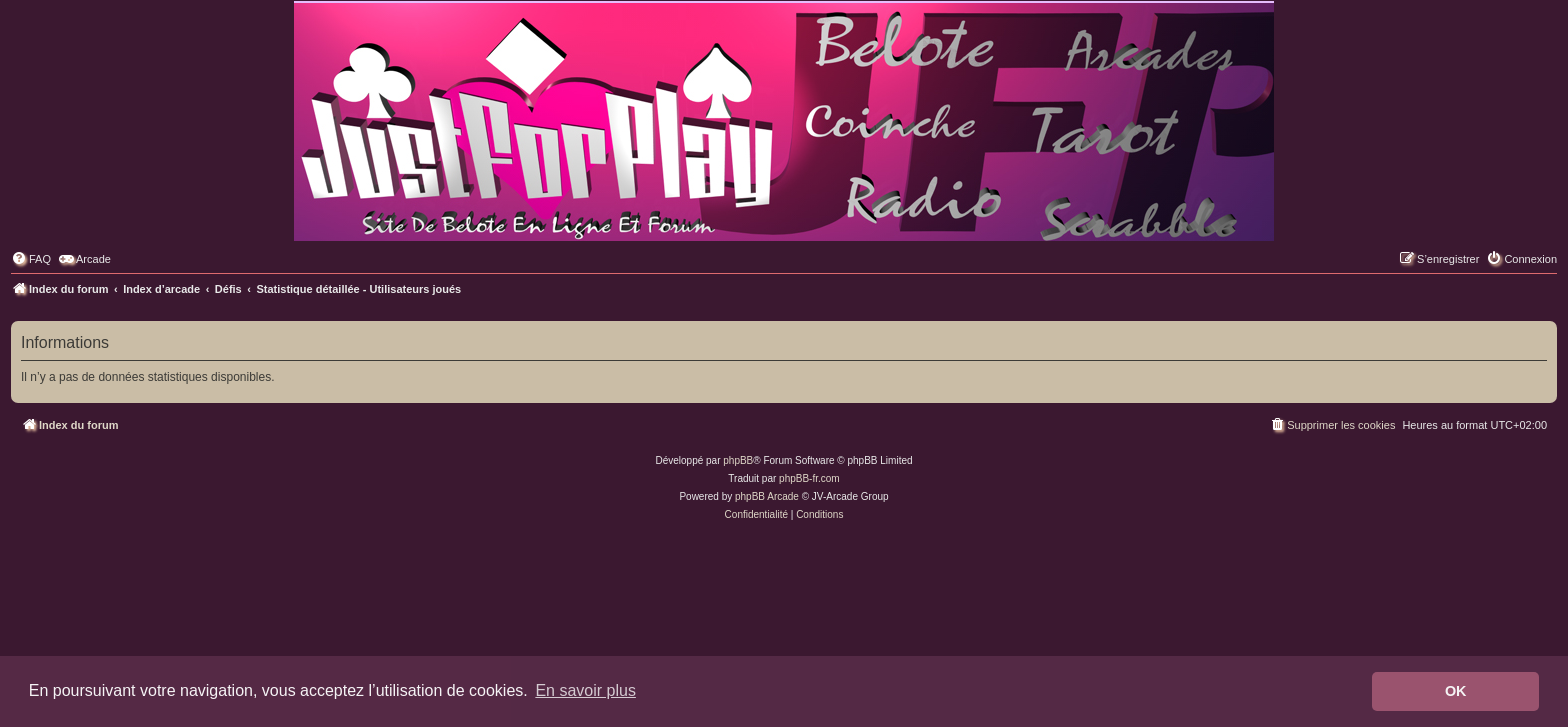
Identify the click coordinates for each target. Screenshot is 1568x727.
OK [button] (1456, 691)
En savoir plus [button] (585, 690)
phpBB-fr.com (809, 478)
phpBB (738, 460)
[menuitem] (31, 259)
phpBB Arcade (767, 496)
